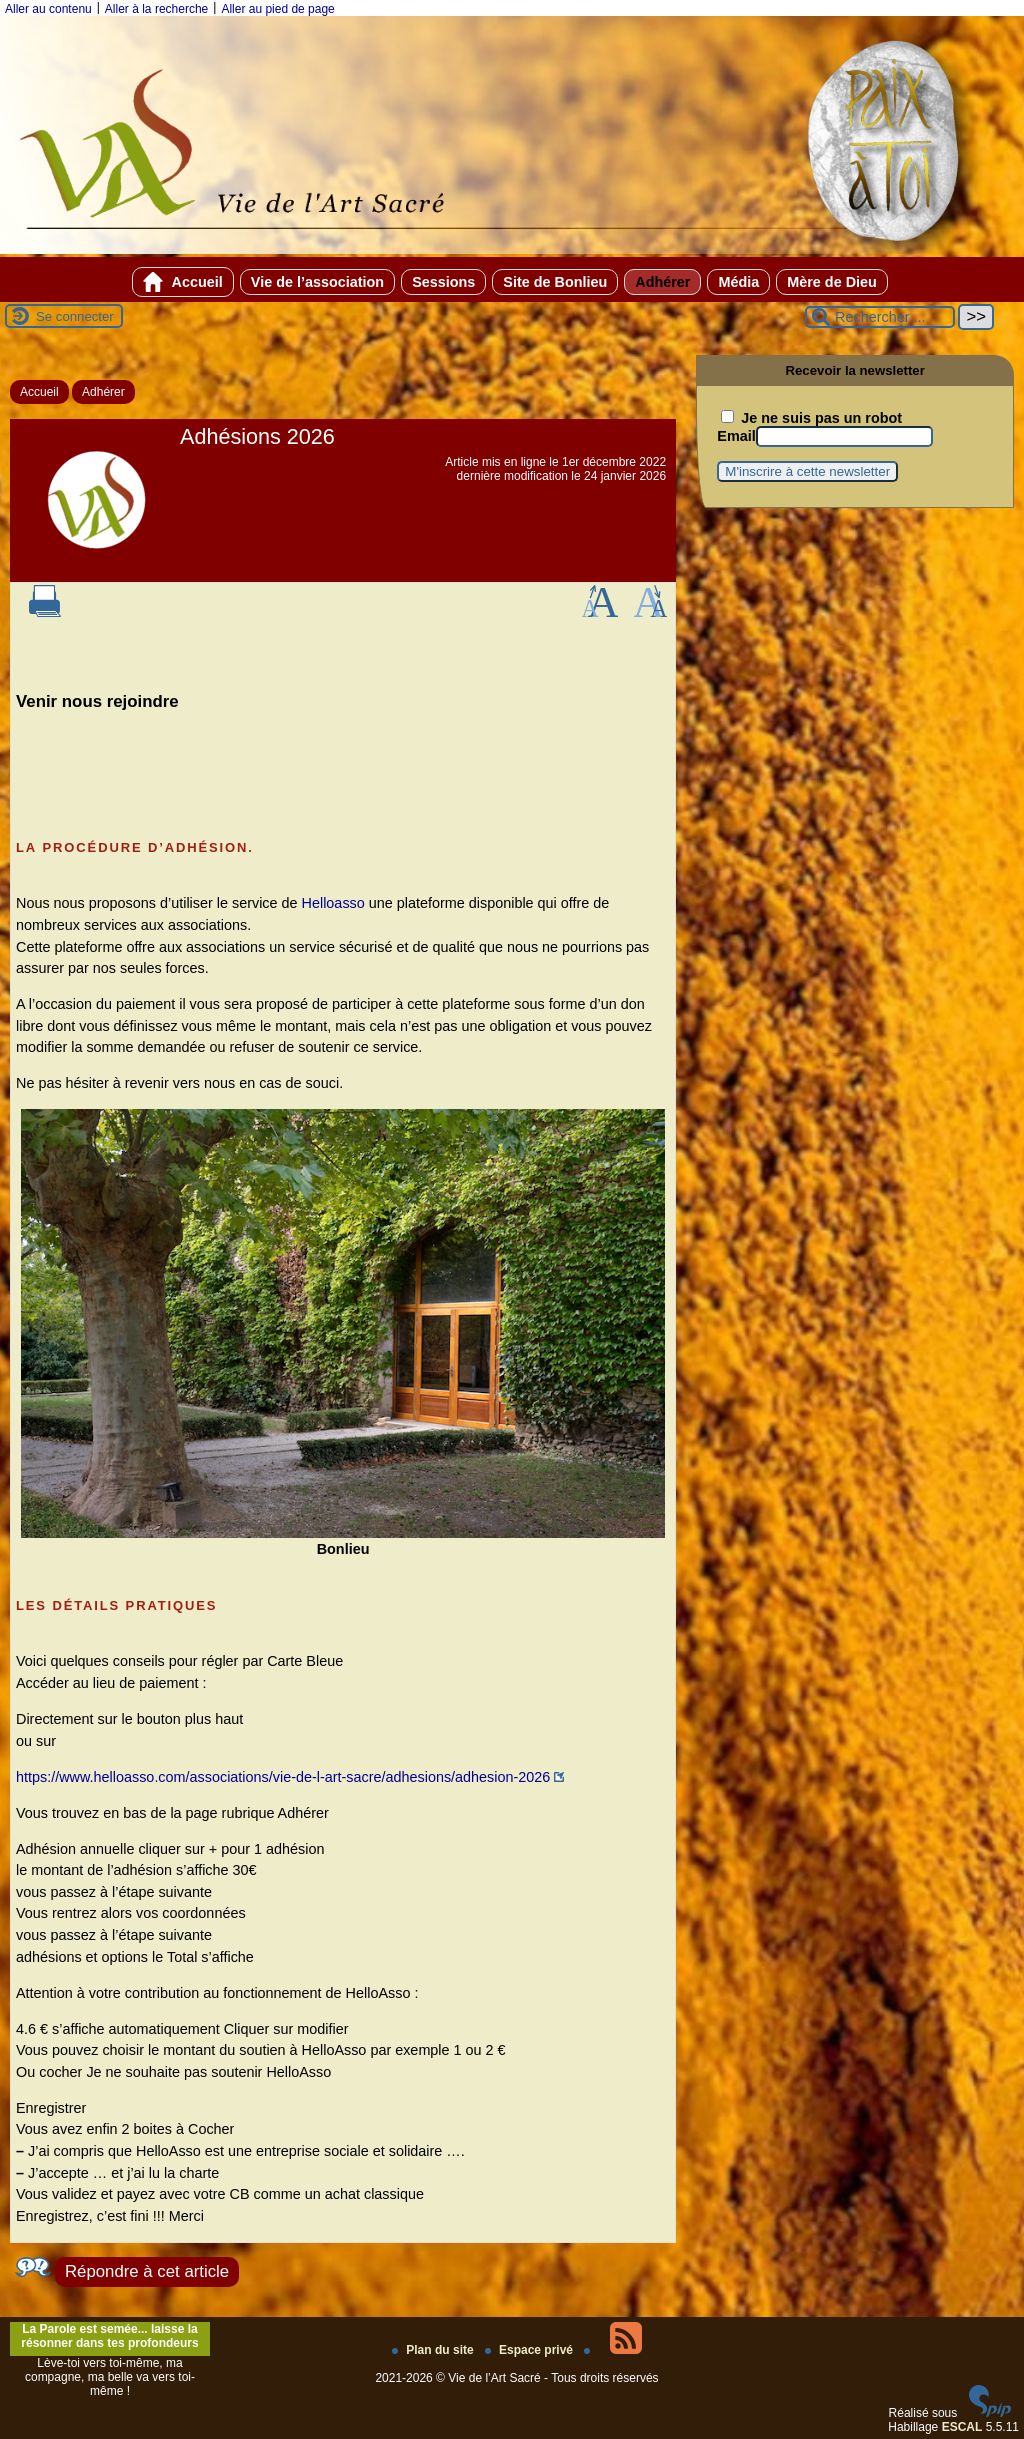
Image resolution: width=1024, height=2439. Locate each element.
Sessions (443, 282)
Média (738, 282)
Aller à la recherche (156, 9)
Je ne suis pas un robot (811, 418)
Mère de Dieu (832, 282)
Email (736, 436)
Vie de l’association (317, 282)
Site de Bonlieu (555, 282)
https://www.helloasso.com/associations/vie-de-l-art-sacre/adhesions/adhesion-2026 (283, 1777)
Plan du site (434, 2350)
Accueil (183, 282)
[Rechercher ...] (880, 317)
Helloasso (333, 903)
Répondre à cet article (147, 2271)
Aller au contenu (48, 9)
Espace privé (530, 2350)
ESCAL (962, 2427)
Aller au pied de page (277, 9)
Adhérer (662, 282)
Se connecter (75, 316)
